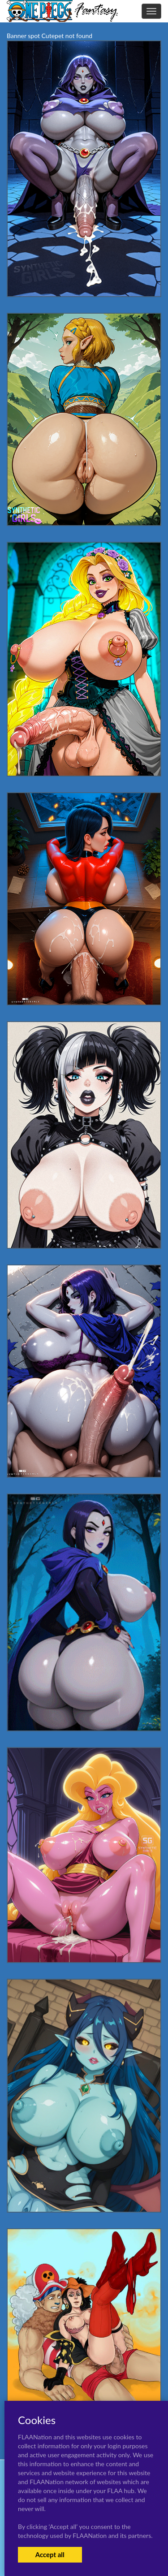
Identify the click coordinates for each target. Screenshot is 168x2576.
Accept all (50, 2554)
